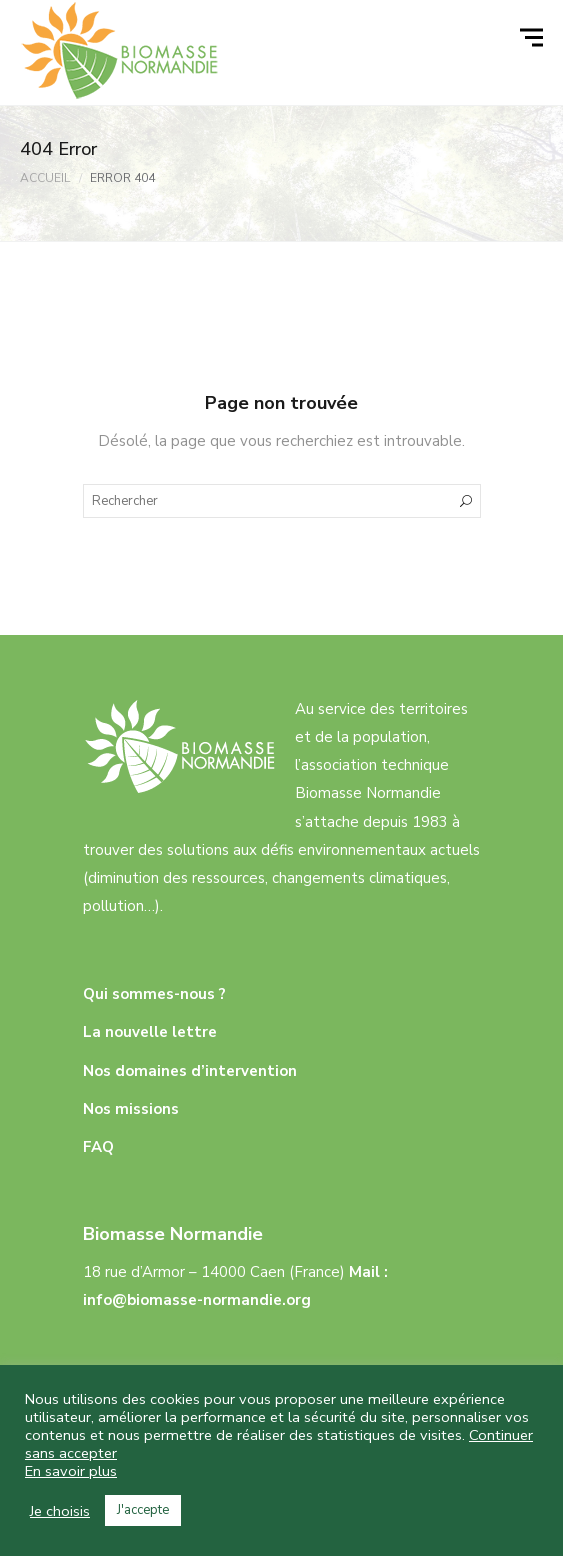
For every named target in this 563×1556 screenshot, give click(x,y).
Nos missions (131, 1109)
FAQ (98, 1147)
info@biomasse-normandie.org (197, 1300)
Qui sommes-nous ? (154, 994)
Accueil (45, 178)
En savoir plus (71, 1471)
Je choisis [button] (60, 1511)
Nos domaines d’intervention (190, 1071)
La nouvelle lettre (150, 1032)
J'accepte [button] (143, 1510)
